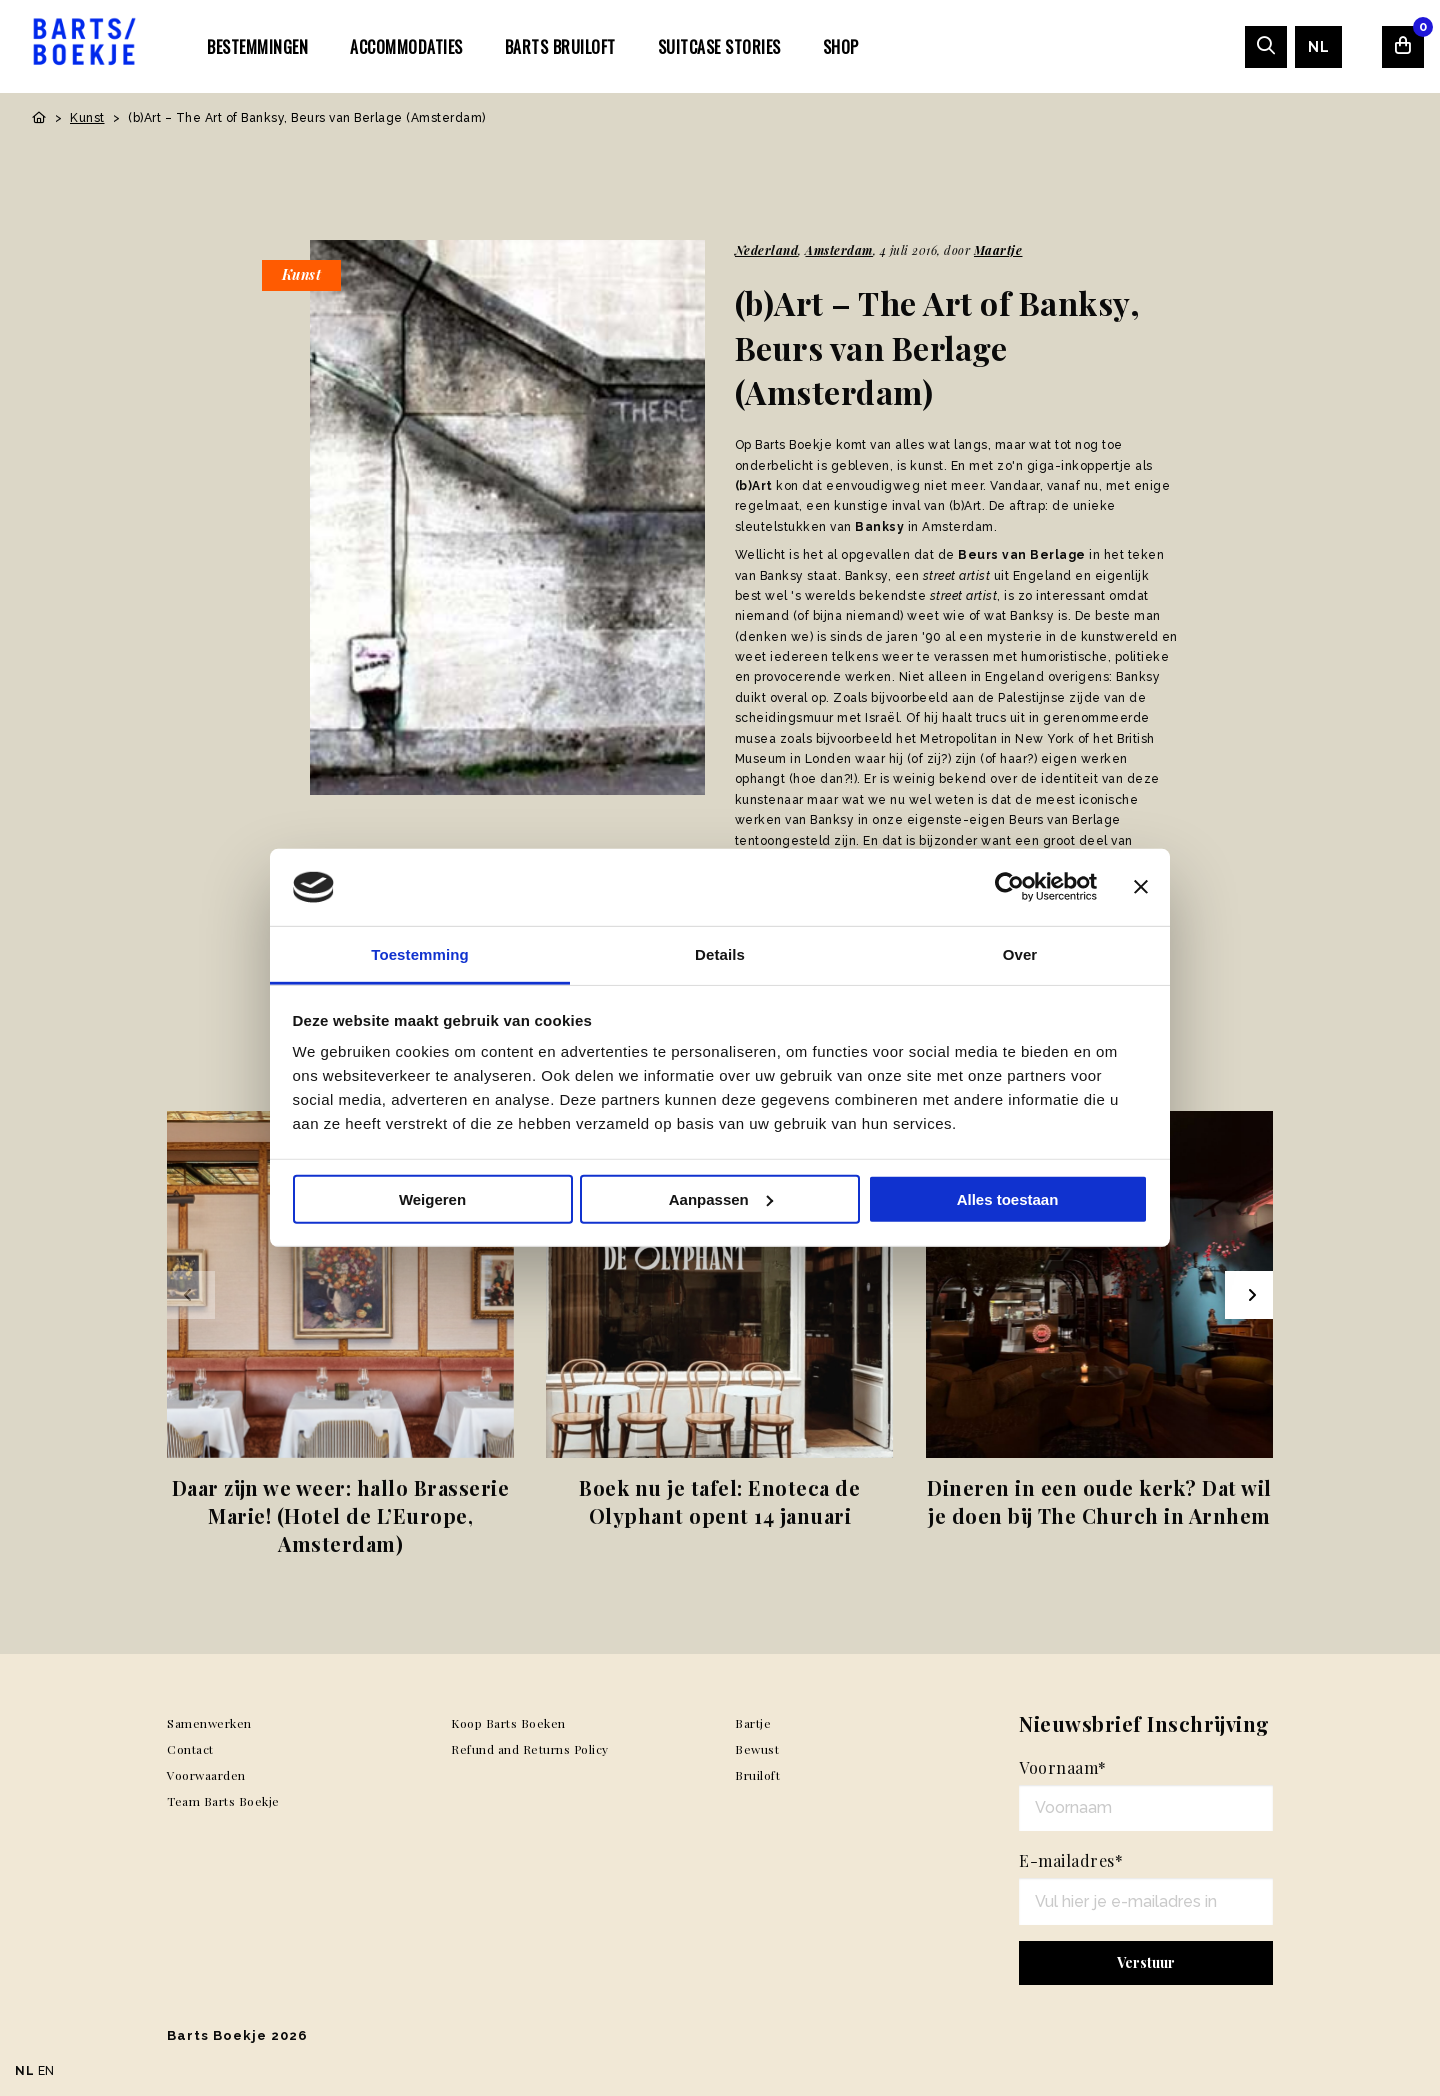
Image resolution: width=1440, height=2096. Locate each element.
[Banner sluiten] (1141, 887)
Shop (841, 47)
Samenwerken (209, 1723)
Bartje (753, 1723)
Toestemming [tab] (420, 954)
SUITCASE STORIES (719, 47)
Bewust (757, 1749)
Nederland (767, 250)
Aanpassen (721, 1199)
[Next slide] (1249, 1295)
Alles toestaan (1008, 1199)
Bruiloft (757, 1775)
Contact (190, 1749)
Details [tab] (720, 954)
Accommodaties (406, 47)
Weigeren (432, 1199)
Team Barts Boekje (223, 1801)
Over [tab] (1020, 954)
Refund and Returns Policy (530, 1749)
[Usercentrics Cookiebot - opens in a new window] (1009, 887)
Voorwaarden (206, 1775)
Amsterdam (839, 250)
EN (46, 2071)
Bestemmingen (257, 47)
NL (1318, 47)
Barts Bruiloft (560, 47)
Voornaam (1063, 1767)
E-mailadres (1071, 1860)
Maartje (998, 250)
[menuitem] (257, 46)
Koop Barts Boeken (508, 1723)
